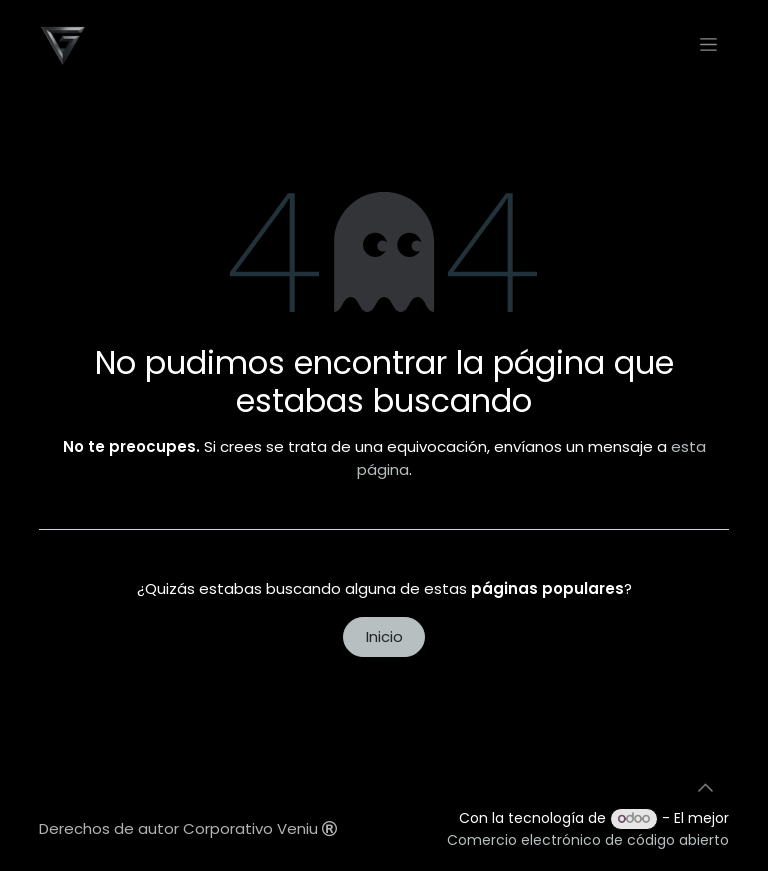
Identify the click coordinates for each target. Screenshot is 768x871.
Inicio (384, 636)
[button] (705, 788)
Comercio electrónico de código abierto (588, 840)
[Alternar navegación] (708, 44)
